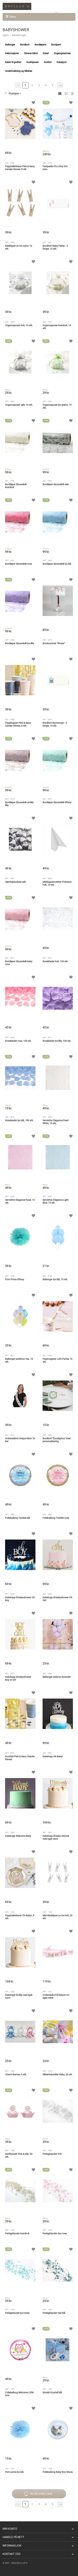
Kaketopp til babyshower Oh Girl (57, 1599)
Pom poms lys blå (14, 2472)
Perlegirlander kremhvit (17, 2233)
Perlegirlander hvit (52, 2154)
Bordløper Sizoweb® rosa (18, 563)
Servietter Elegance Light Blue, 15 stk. (56, 1201)
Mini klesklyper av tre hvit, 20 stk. (57, 1917)
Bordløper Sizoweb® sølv (56, 484)
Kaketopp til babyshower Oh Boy (20, 1599)
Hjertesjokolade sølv (15, 882)
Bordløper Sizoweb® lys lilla (19, 643)
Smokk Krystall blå (52, 2392)
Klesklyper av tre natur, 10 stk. (18, 247)
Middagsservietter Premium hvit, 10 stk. (57, 883)
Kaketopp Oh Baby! (53, 1756)
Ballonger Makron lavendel (56, 1677)
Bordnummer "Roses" (54, 643)
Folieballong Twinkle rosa (56, 1518)
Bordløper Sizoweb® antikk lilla (19, 804)
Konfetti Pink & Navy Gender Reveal (20, 1758)
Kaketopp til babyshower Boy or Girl (18, 1678)
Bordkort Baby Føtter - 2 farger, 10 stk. (55, 247)
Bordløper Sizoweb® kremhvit (16, 486)
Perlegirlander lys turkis (17, 2313)
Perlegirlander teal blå (54, 2313)
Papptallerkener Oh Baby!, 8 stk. (19, 1917)
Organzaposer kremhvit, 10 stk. (57, 327)
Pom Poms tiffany (14, 1279)
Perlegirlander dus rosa (55, 2233)
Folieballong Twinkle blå (17, 1518)
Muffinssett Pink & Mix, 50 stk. (18, 2155)
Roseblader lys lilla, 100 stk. (57, 1041)
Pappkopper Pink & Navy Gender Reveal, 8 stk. (18, 724)
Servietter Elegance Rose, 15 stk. (20, 1201)
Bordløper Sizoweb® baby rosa (18, 963)
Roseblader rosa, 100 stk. (18, 1041)
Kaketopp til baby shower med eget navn (56, 1837)
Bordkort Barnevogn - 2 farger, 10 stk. (55, 724)
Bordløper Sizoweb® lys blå (57, 563)
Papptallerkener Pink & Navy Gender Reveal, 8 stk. (20, 168)
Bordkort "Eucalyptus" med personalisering (57, 1440)
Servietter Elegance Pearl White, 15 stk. (56, 1122)
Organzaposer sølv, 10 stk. (19, 404)
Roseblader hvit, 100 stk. (55, 961)
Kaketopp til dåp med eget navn (18, 1996)
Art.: (7, 163)
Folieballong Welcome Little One (19, 2394)
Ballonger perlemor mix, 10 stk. (19, 1360)
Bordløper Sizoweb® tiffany (57, 802)
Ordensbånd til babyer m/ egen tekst (56, 1996)
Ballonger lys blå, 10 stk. (55, 1279)
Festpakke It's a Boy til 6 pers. (55, 168)
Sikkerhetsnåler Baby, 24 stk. (58, 2074)
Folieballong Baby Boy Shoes (58, 2472)
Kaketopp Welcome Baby (18, 1836)
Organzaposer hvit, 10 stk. (19, 325)
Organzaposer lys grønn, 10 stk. (57, 406)
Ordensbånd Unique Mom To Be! (20, 1440)
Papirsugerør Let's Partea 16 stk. (57, 1360)
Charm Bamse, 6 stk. (16, 2074)
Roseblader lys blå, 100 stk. (19, 1120)
